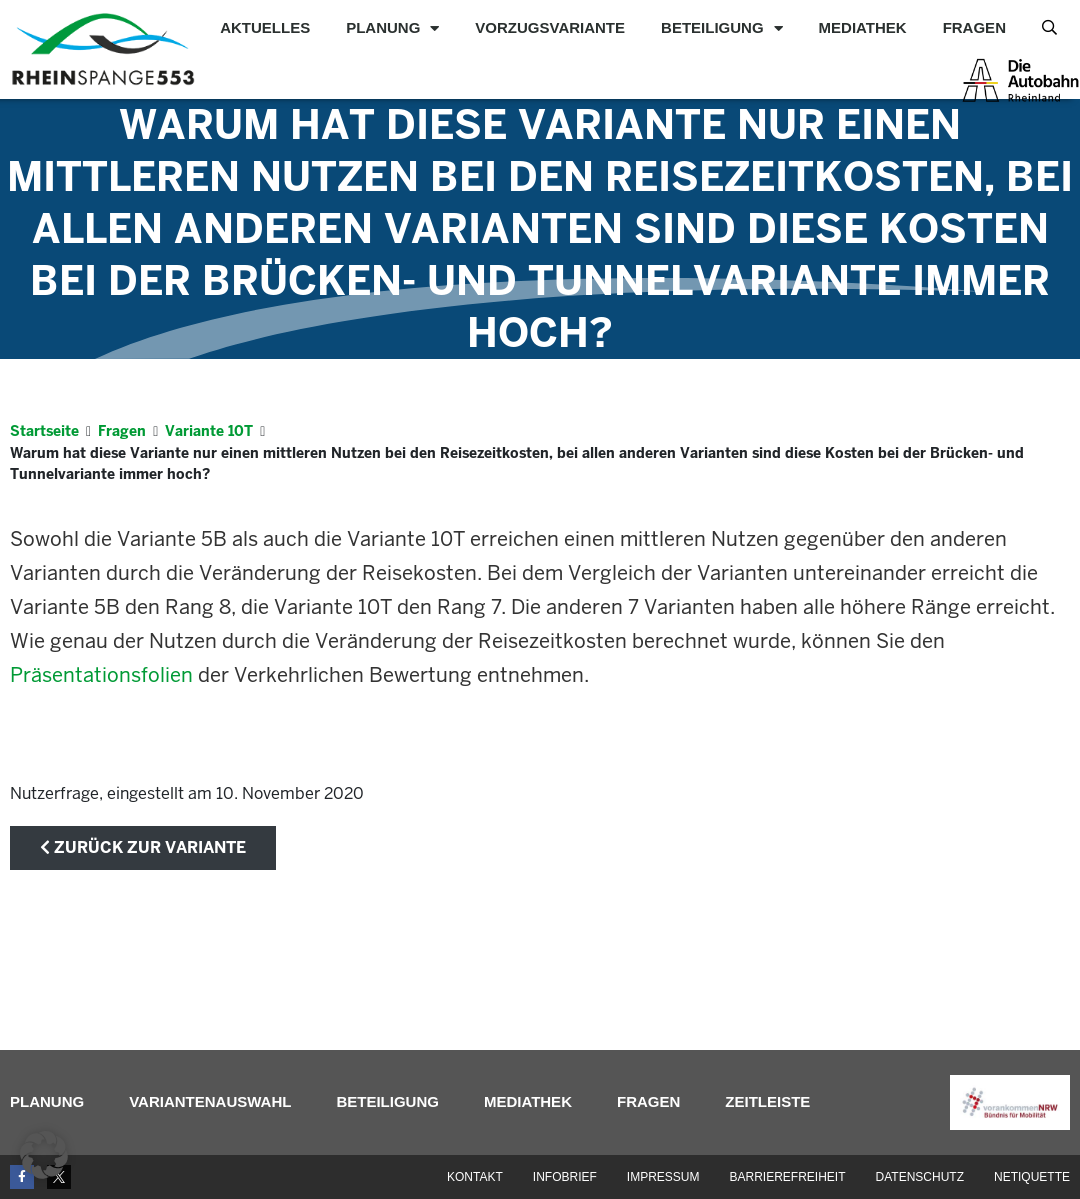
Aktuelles (265, 27)
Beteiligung (722, 28)
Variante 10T (209, 431)
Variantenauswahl (210, 1101)
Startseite (44, 431)
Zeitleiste (767, 1101)
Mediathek (863, 27)
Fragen (974, 27)
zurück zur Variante (143, 847)
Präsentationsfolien (101, 675)
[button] (44, 1155)
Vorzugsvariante (550, 27)
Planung (392, 28)
